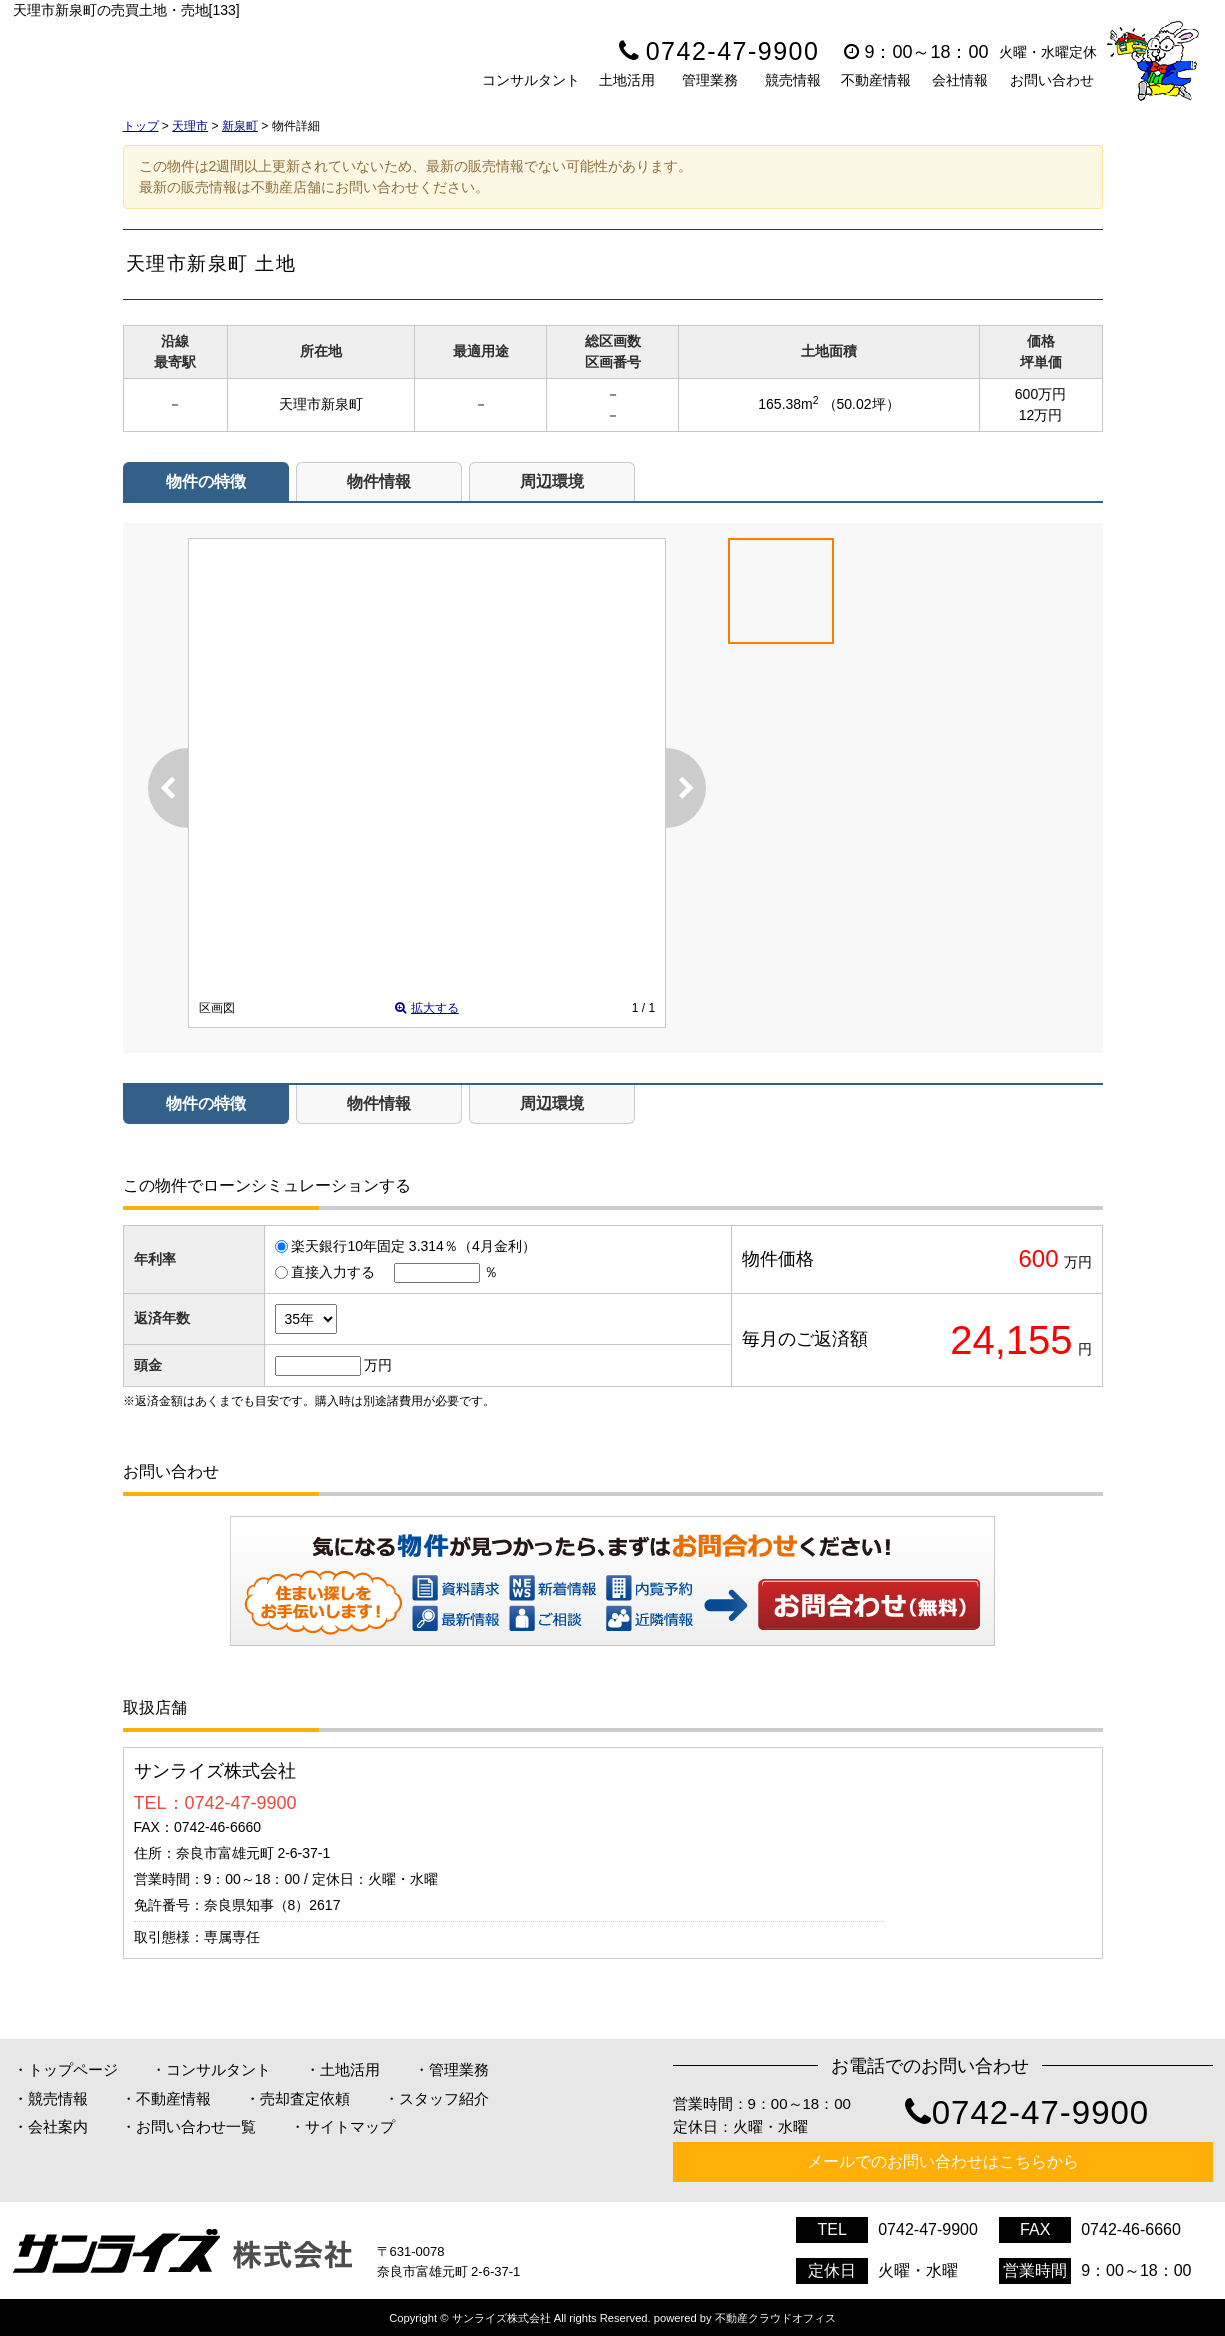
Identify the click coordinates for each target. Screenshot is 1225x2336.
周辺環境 (552, 481)
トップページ (73, 2069)
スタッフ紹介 (444, 2098)
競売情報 (793, 80)
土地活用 (627, 80)
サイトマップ (350, 2126)
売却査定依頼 (305, 2098)
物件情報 (379, 481)
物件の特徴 (206, 481)
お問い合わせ (1052, 80)
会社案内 (58, 2126)
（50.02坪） (861, 404)
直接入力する (333, 1272)
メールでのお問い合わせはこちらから (943, 2161)
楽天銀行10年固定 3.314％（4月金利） (413, 1246)
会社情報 (960, 80)
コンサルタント (531, 80)
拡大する (427, 1008)
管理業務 (710, 80)
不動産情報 (876, 80)
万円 (378, 1365)
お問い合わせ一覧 (196, 2126)
